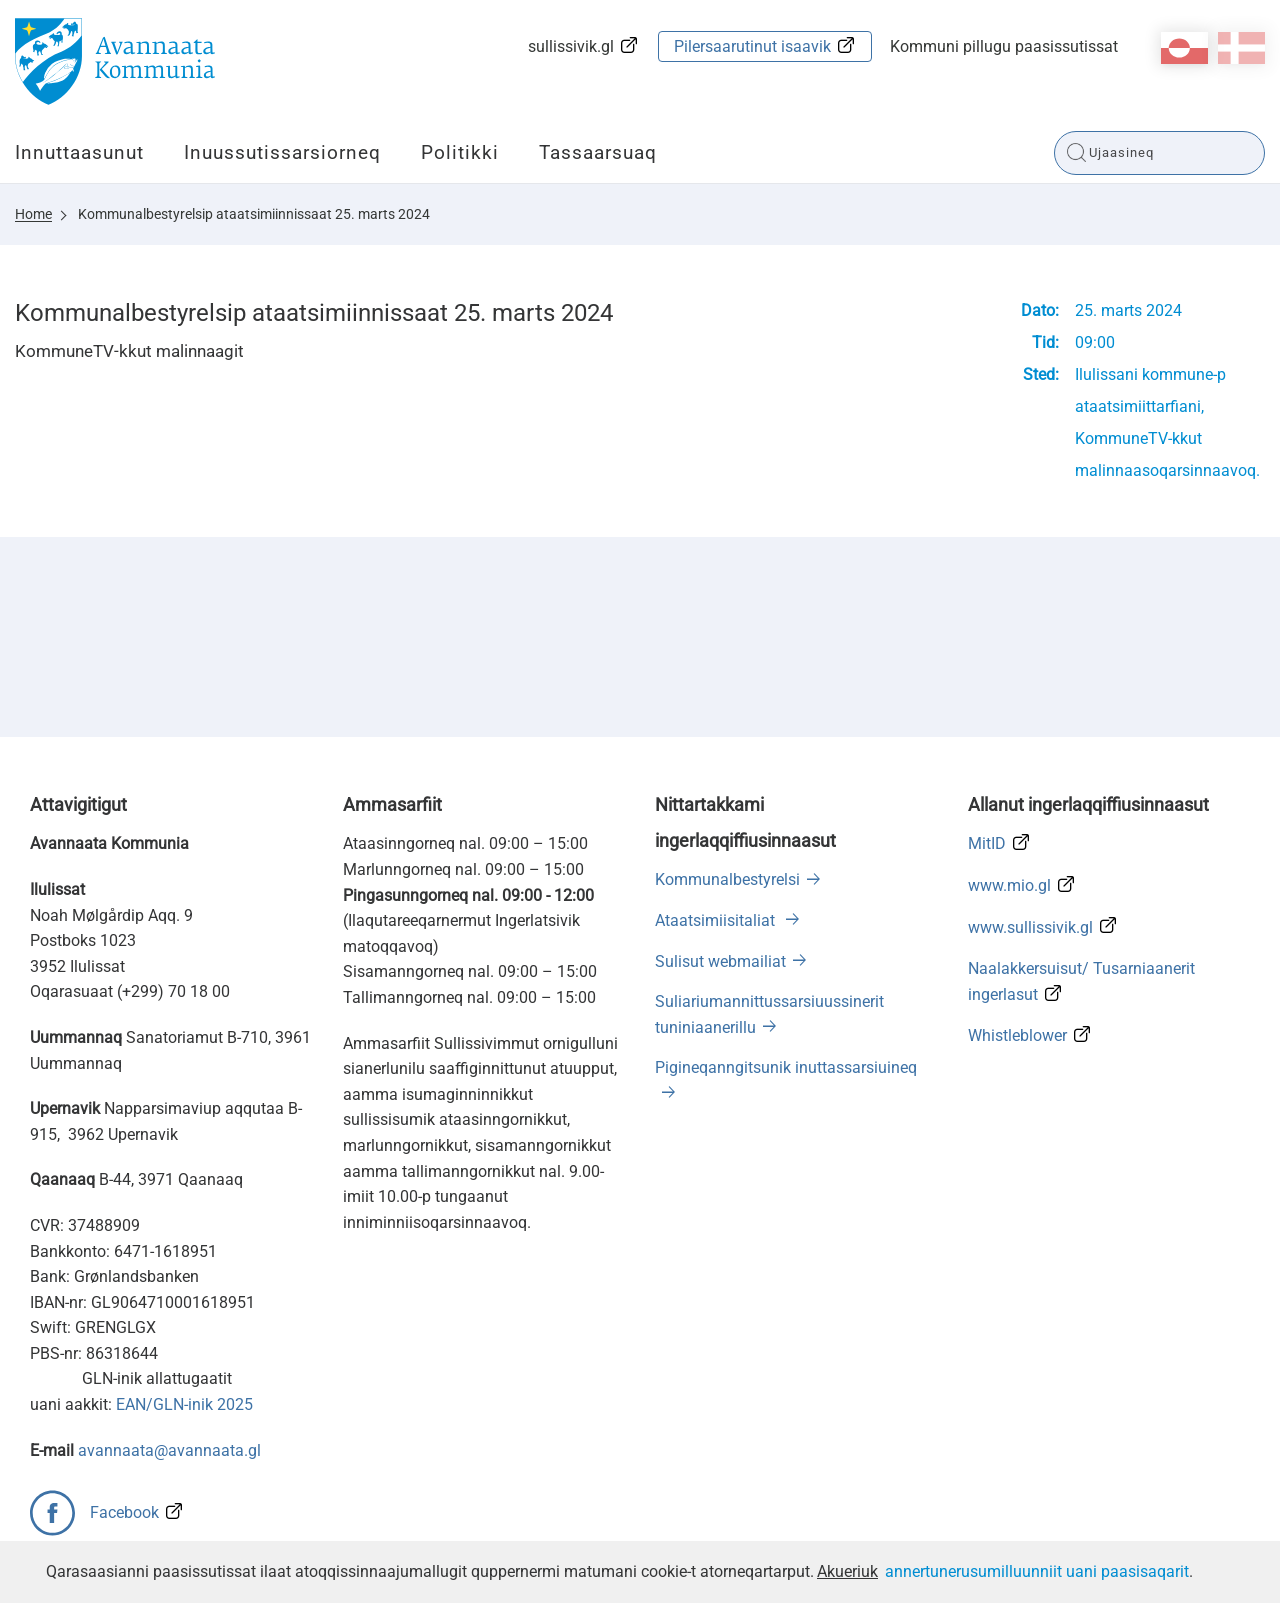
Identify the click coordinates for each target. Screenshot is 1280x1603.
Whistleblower (1017, 1035)
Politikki (460, 152)
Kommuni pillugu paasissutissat (1004, 46)
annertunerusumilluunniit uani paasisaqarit (1037, 1571)
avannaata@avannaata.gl (169, 1450)
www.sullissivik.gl (1030, 927)
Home (33, 214)
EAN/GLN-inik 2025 (184, 1404)
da (1241, 48)
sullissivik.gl (571, 46)
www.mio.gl (1009, 885)
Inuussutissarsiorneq (282, 152)
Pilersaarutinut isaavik (752, 46)
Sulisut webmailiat (720, 961)
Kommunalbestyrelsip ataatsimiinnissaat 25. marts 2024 (254, 214)
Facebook (124, 1512)
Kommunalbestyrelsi (727, 879)
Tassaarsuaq (598, 152)
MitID (987, 843)
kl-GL (1184, 48)
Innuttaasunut (79, 152)
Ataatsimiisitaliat (717, 920)
